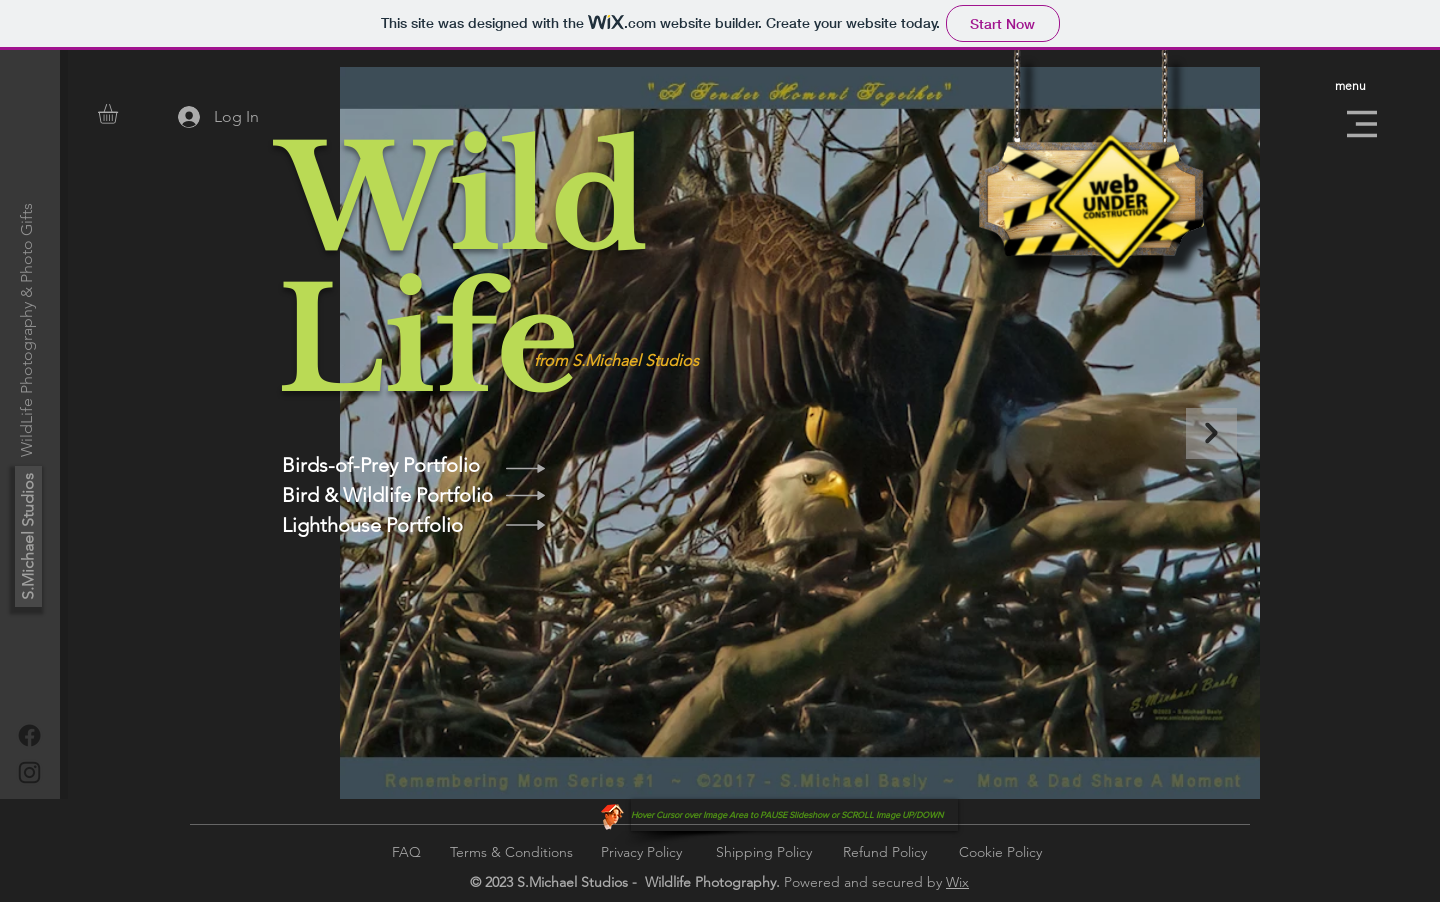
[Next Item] (1211, 433)
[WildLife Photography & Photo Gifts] (27, 330)
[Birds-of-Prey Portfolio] (387, 465)
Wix (957, 882)
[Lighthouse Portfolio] (387, 525)
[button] (119, 114)
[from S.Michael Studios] (647, 361)
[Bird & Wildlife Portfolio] (387, 495)
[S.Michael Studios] (28, 536)
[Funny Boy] (612, 815)
